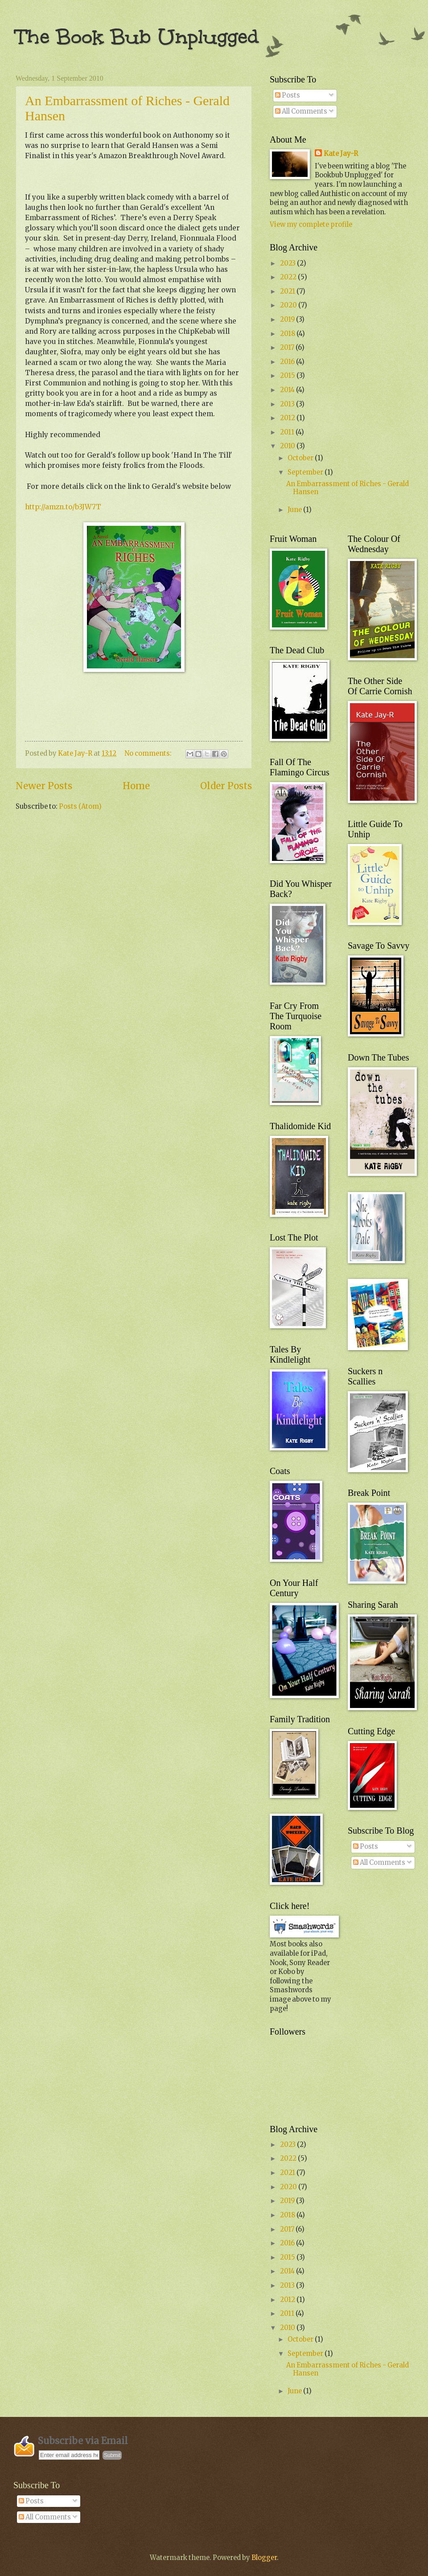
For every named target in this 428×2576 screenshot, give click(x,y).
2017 (288, 348)
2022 (289, 277)
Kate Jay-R (341, 154)
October (301, 458)
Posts (287, 95)
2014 (288, 390)
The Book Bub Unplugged (137, 36)
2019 (288, 319)
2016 (288, 362)
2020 (289, 305)
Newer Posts (44, 786)
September (306, 472)
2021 (288, 291)
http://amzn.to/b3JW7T (63, 507)
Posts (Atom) (80, 807)
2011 (288, 432)
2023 (288, 263)
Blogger (264, 2558)
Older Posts (226, 786)
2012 (288, 418)
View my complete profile (311, 225)
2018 (288, 334)
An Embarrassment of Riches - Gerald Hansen (347, 488)
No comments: (148, 753)
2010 (288, 446)
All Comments (301, 111)
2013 (288, 404)
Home (136, 786)
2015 (288, 376)
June (295, 510)
